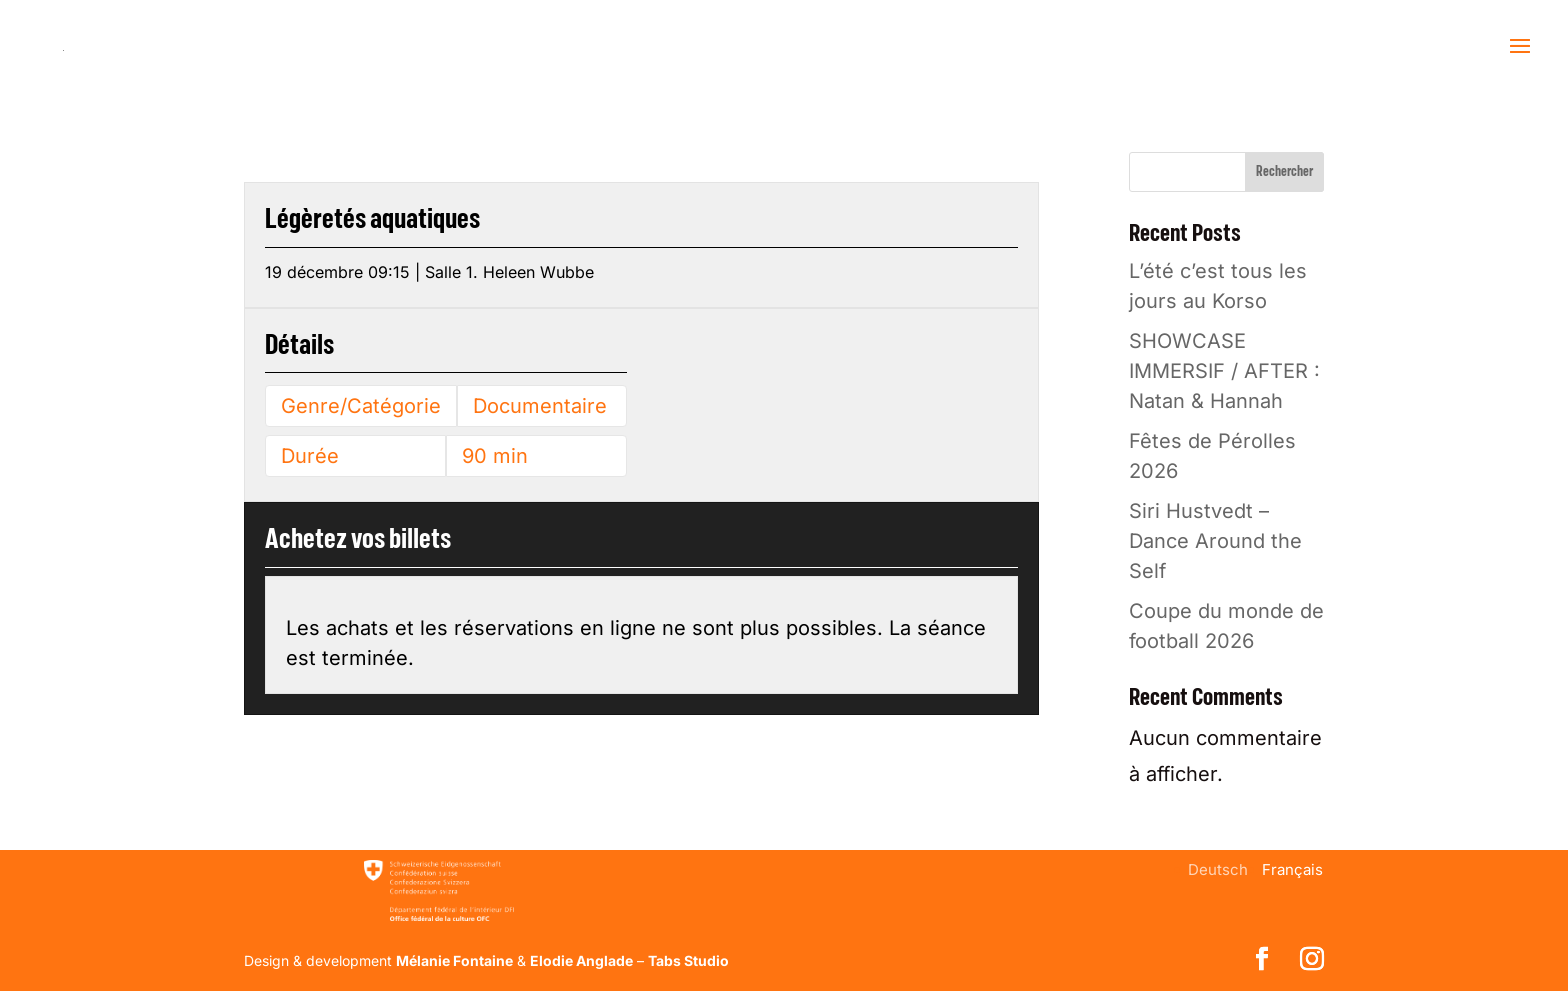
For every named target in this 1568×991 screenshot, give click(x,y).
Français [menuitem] (1292, 869)
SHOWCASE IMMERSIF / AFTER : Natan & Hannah (1224, 371)
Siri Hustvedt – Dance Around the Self (1215, 541)
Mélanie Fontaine (454, 960)
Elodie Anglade (581, 960)
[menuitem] (1218, 869)
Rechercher (1284, 172)
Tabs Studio (688, 960)
